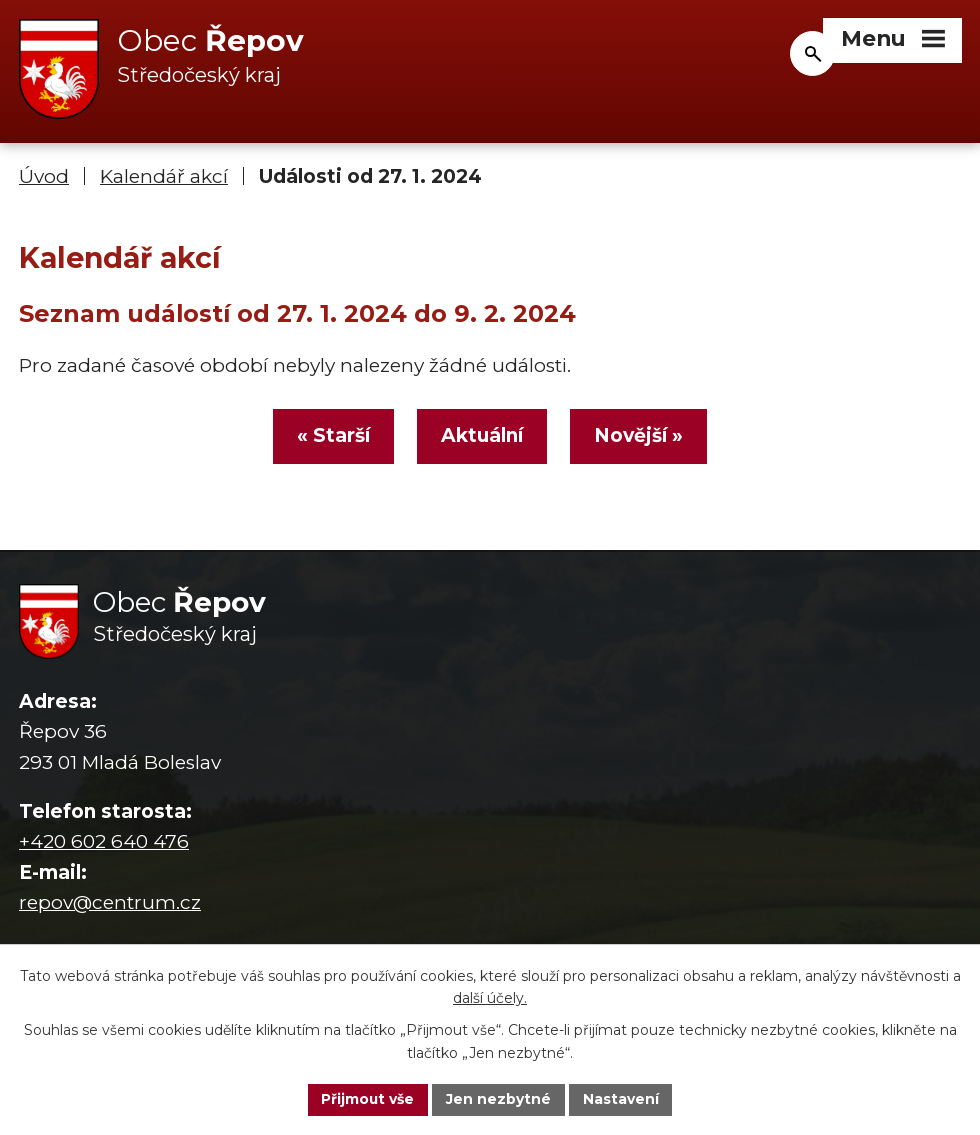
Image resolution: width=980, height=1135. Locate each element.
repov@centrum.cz (110, 904)
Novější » (640, 437)
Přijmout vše (368, 1099)
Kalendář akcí (164, 177)
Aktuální (482, 437)
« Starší (331, 437)
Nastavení (622, 1099)
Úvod (44, 177)
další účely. (490, 998)
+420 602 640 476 (104, 843)
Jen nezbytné (499, 1099)
